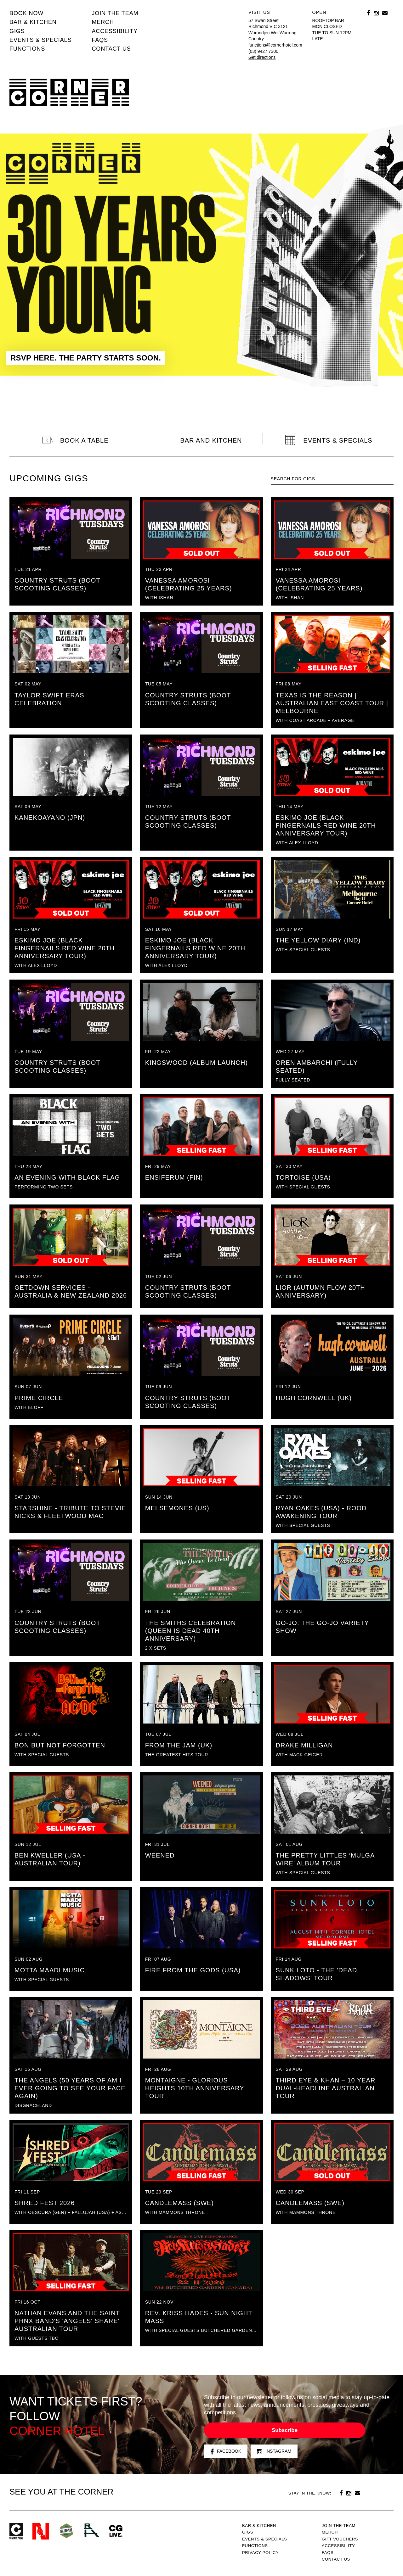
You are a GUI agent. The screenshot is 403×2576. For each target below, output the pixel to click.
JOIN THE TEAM (115, 13)
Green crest (66, 2531)
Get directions (261, 57)
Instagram (274, 2452)
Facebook (225, 2452)
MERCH (103, 22)
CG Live (116, 2531)
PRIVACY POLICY (260, 2552)
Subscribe (285, 2430)
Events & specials (40, 40)
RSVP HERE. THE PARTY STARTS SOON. (85, 358)
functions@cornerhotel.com (275, 44)
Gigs (17, 31)
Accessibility (115, 31)
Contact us (111, 49)
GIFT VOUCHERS (340, 2539)
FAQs (100, 40)
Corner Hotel (69, 92)
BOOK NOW (26, 13)
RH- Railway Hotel (91, 2530)
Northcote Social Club (40, 2531)
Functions (27, 49)
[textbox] (332, 479)
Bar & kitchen (33, 22)
